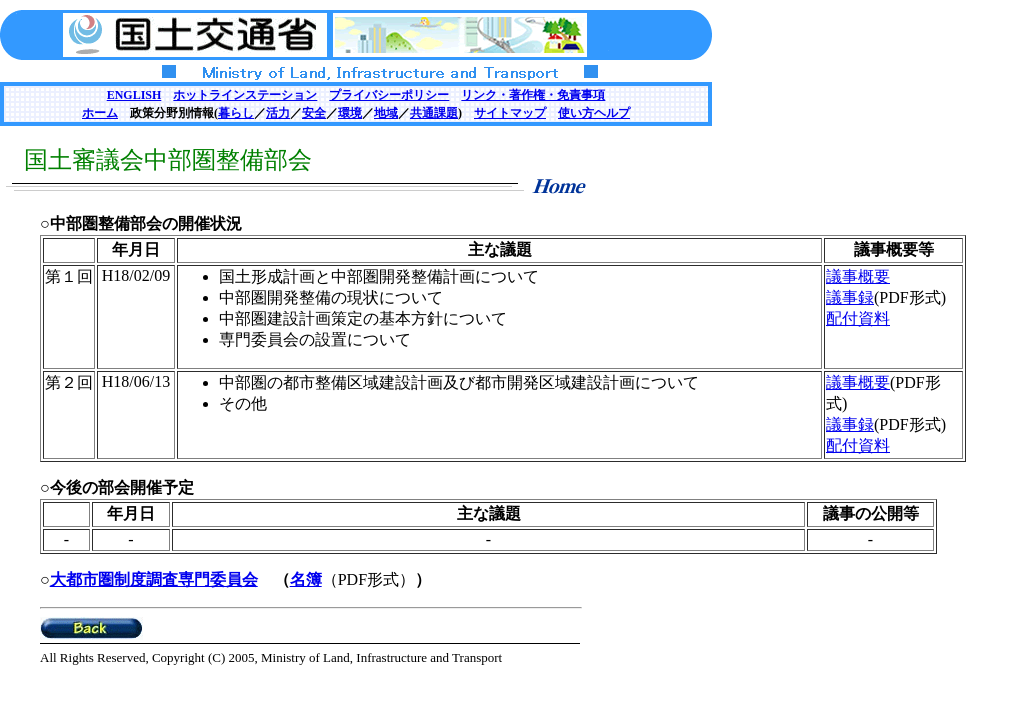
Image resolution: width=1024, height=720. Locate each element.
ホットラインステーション (245, 95)
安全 (314, 113)
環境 (350, 113)
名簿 (306, 579)
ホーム (100, 113)
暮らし (236, 113)
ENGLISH (134, 95)
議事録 (850, 297)
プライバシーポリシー (389, 95)
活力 (278, 113)
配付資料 (858, 318)
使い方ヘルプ (594, 113)
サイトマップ (510, 113)
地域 (386, 113)
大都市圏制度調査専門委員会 (154, 579)
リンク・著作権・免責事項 (533, 95)
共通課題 (434, 113)
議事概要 (858, 276)
